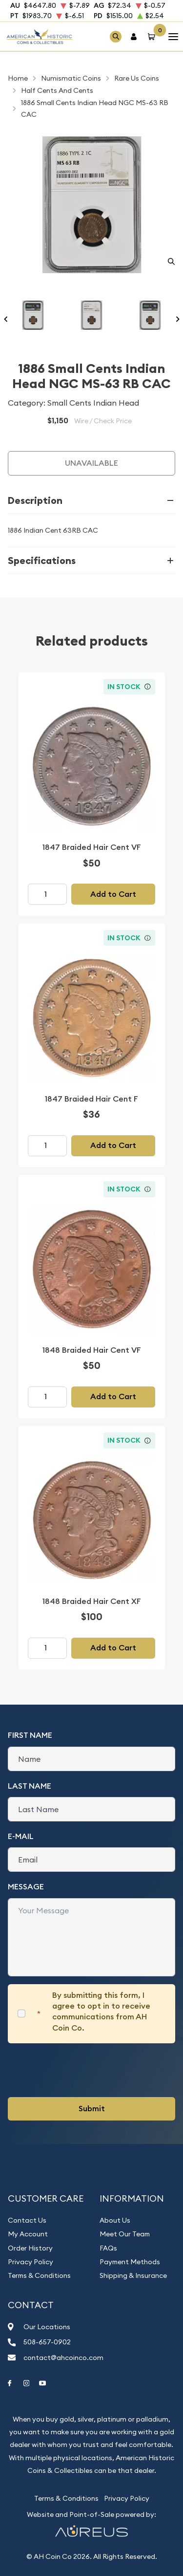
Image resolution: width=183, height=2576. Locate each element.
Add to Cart (113, 894)
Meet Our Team (125, 2234)
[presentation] (82, 2070)
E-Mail (21, 1836)
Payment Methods (130, 2261)
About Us (115, 2220)
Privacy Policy (30, 2261)
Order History (30, 2248)
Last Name (29, 1786)
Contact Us (27, 2220)
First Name (30, 1735)
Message (26, 1887)
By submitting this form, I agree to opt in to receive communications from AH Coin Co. (101, 2011)
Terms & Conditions (39, 2275)
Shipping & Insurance (133, 2275)
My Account (28, 2234)
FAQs (108, 2248)
